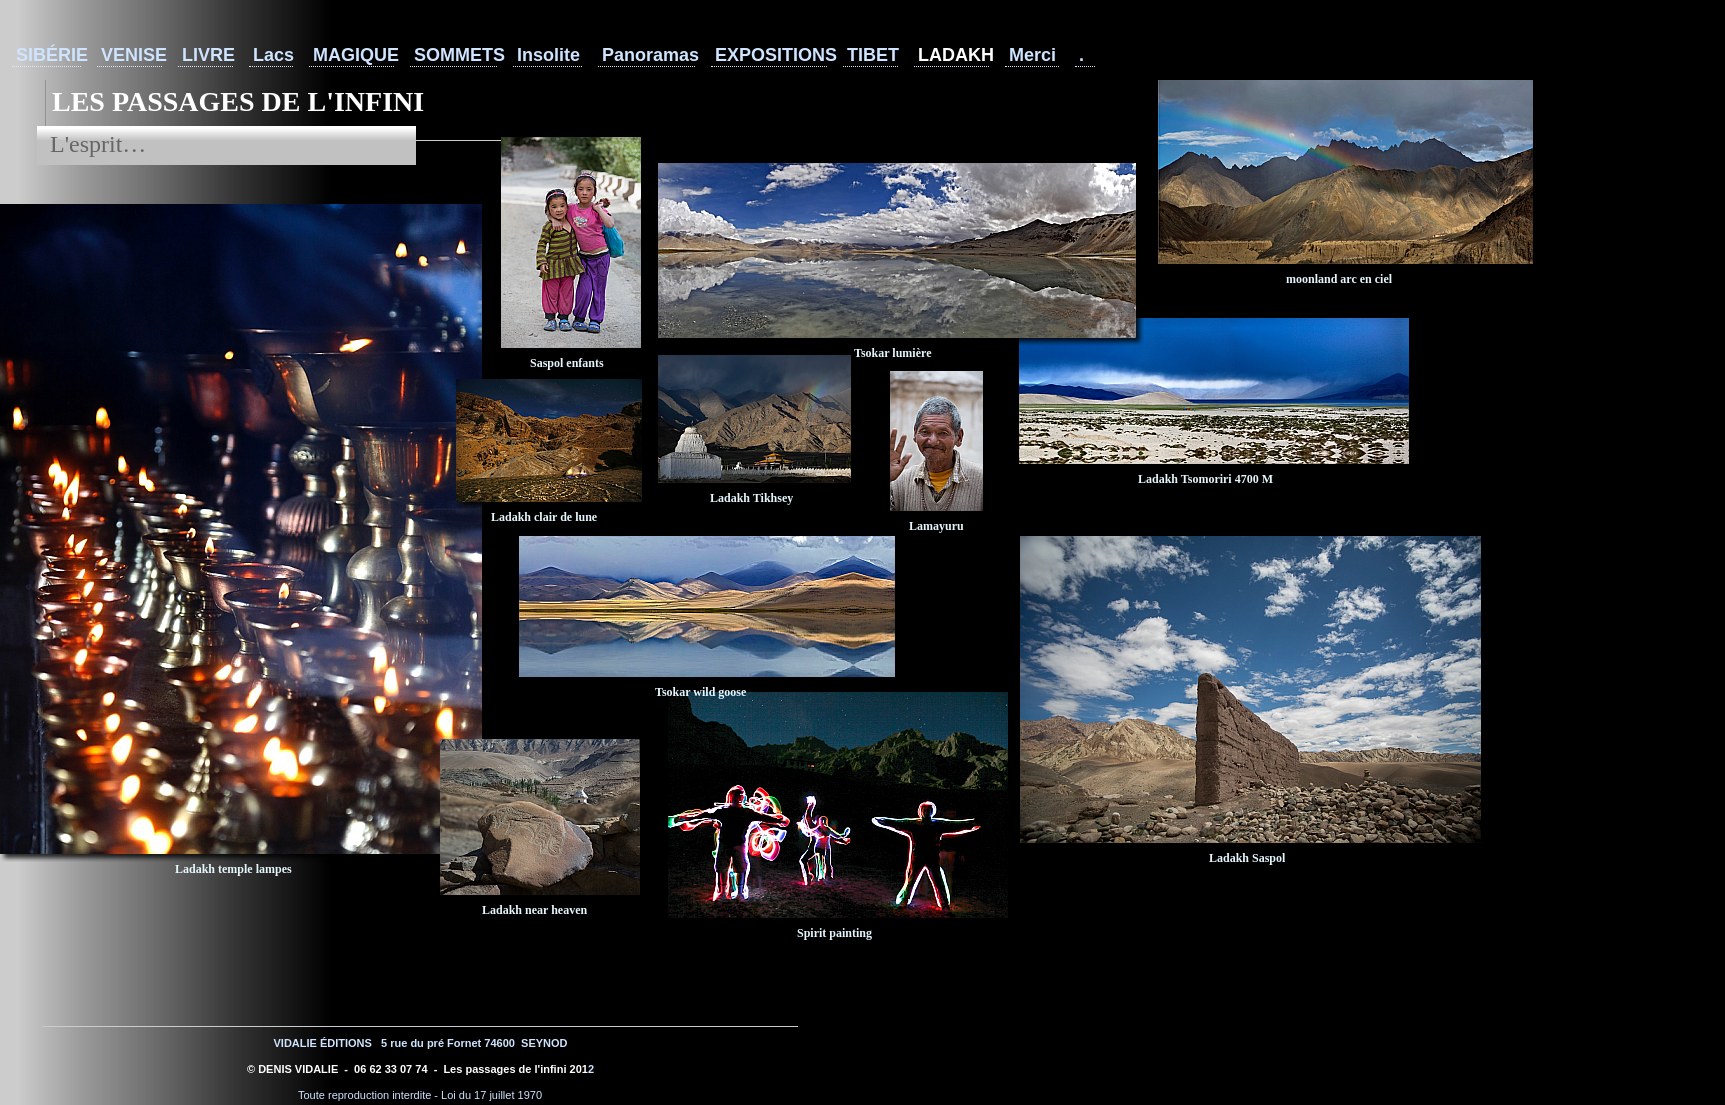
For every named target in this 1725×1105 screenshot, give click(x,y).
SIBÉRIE (48, 55)
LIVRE (207, 55)
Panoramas (648, 55)
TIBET (872, 55)
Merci (1032, 55)
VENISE (131, 55)
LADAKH (953, 55)
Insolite (548, 55)
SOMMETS (455, 55)
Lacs (273, 55)
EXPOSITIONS (771, 55)
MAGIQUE (353, 55)
